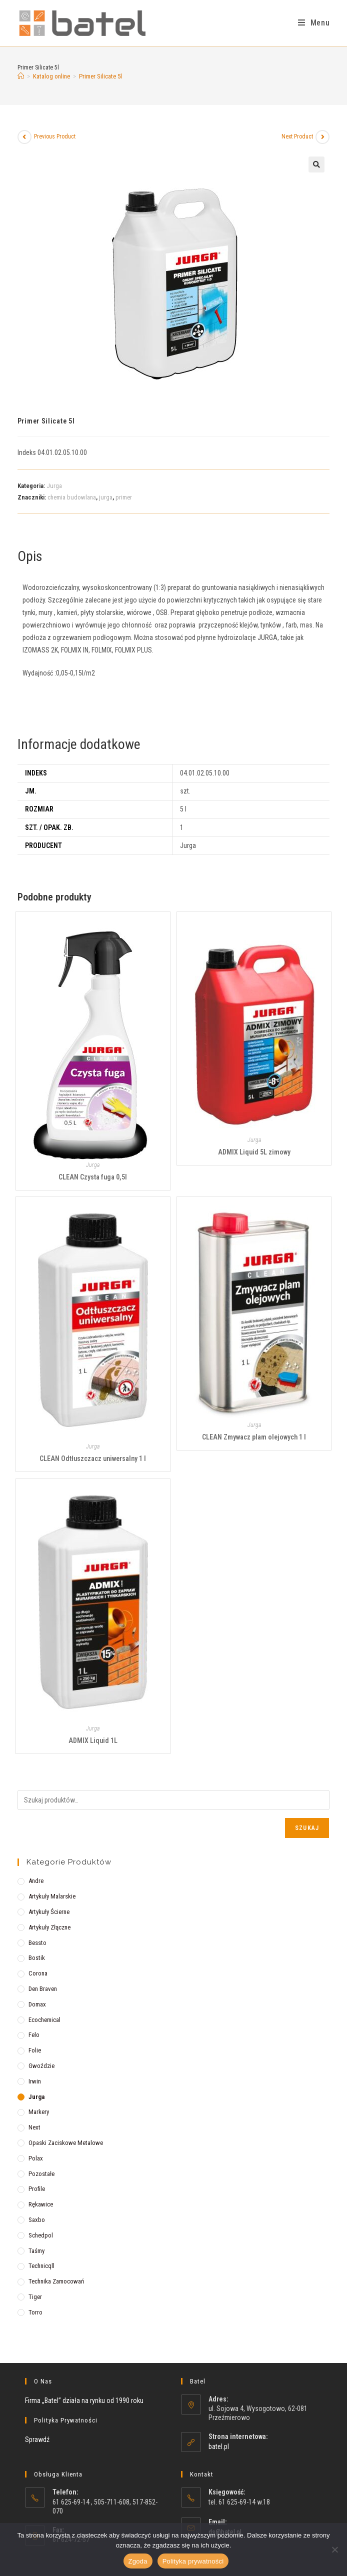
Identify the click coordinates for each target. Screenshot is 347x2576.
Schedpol (40, 2235)
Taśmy (36, 2250)
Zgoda (138, 2561)
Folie (34, 2050)
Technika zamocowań (56, 2281)
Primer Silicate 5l (100, 76)
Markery (38, 2112)
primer (124, 497)
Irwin (34, 2081)
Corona (38, 1973)
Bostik (36, 1958)
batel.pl (218, 2446)
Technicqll (41, 2266)
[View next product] (323, 137)
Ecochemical (44, 2020)
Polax (35, 2158)
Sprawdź (37, 2440)
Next (34, 2127)
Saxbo (36, 2220)
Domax (37, 2004)
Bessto (37, 1942)
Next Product (297, 136)
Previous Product (55, 136)
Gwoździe (41, 2066)
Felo (34, 2034)
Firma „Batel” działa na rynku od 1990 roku (84, 2400)
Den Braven (42, 1988)
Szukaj (307, 1828)
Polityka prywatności (193, 2561)
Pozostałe (41, 2174)
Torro (35, 2312)
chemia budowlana (72, 497)
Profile (36, 2188)
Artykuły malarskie (52, 1896)
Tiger (35, 2296)
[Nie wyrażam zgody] (335, 2549)
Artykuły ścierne (49, 1912)
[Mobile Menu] (314, 23)
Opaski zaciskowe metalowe (65, 2142)
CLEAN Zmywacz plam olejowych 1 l (254, 1437)
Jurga (54, 486)
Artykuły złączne (49, 1927)
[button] (316, 164)
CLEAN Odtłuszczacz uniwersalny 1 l (93, 1458)
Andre (36, 1880)
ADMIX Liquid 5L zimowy (254, 1152)
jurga (105, 497)
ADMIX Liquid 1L (93, 1740)
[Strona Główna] (21, 76)
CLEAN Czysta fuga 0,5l (92, 1177)
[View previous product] (25, 137)
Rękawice (40, 2204)
